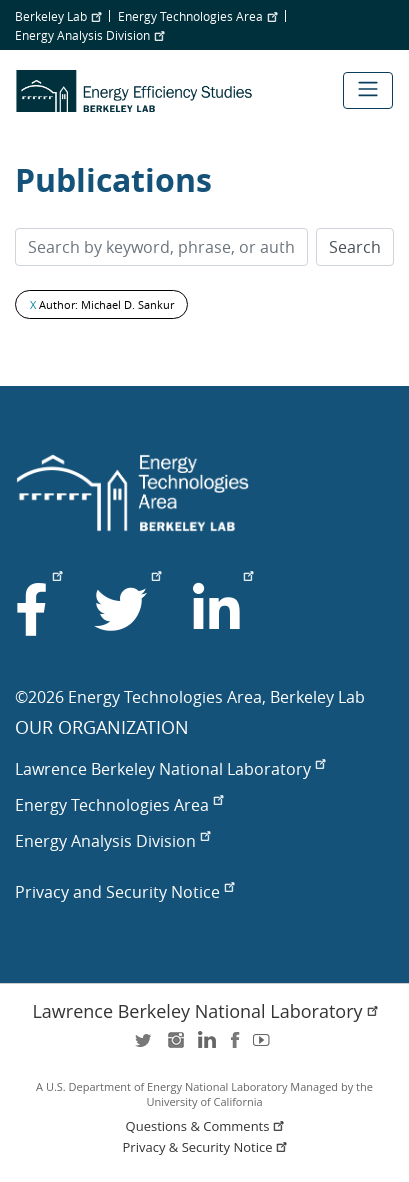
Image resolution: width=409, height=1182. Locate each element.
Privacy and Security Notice (124, 892)
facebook (235, 1046)
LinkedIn (205, 1046)
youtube (265, 1046)
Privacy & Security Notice (207, 1147)
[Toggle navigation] (368, 90)
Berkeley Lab (58, 16)
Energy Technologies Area (197, 16)
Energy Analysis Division (89, 35)
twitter (145, 1046)
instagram (175, 1046)
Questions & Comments (207, 1126)
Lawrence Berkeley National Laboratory (170, 769)
